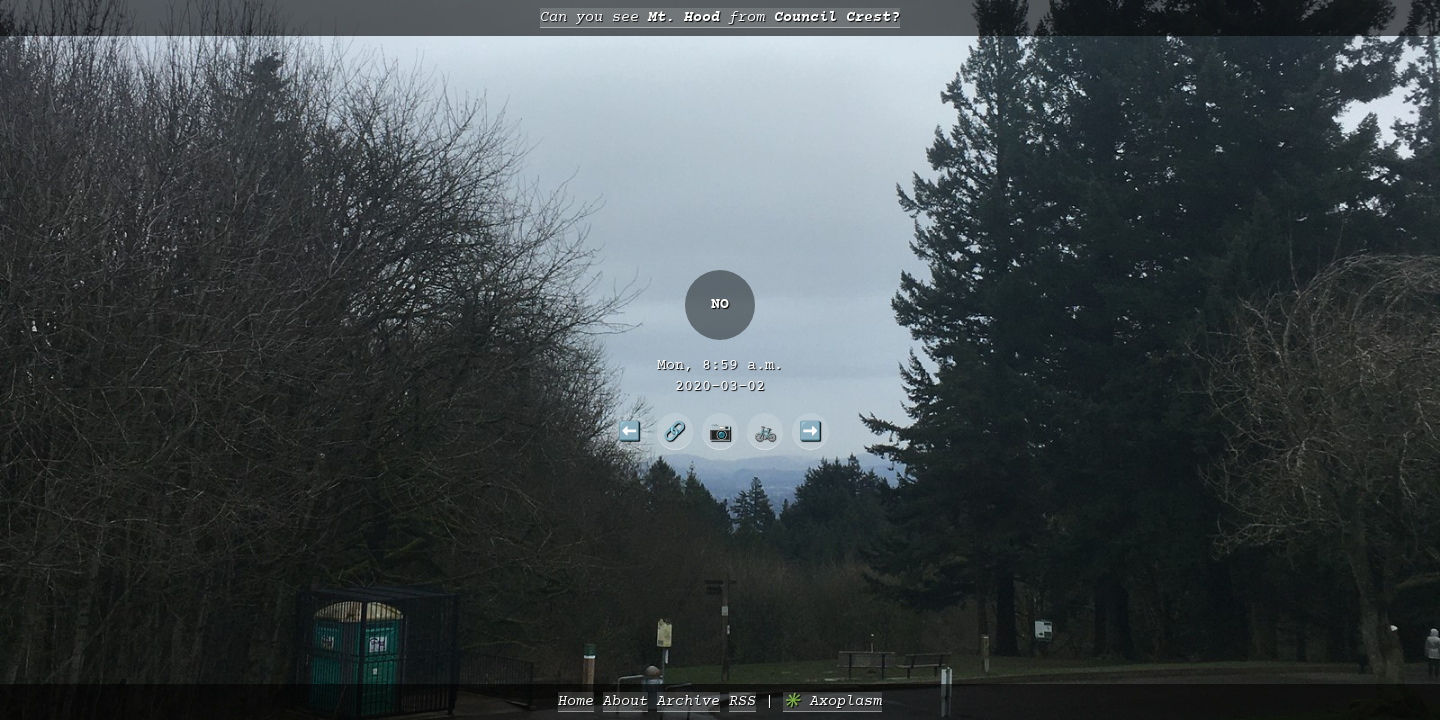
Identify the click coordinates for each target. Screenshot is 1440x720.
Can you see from (720, 17)
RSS (742, 701)
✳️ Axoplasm (832, 701)
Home (576, 701)
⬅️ (629, 431)
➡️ (810, 431)
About (625, 701)
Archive (688, 701)
